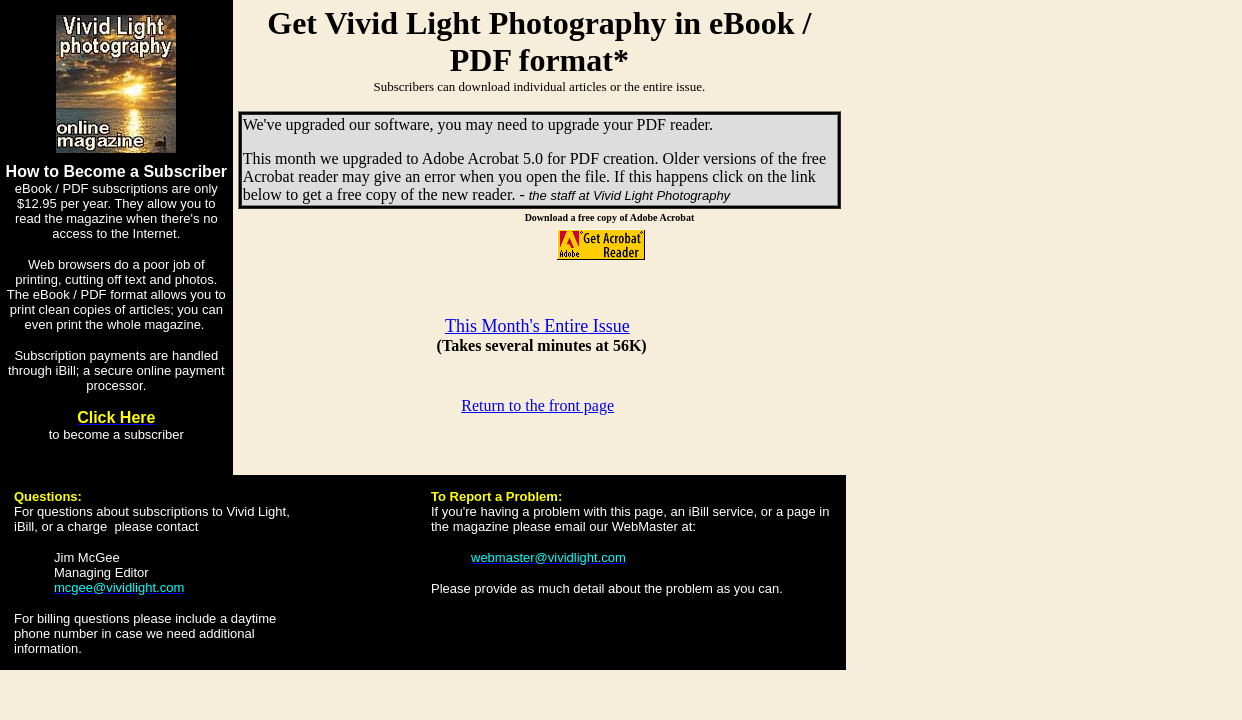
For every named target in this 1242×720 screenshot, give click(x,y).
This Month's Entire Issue (537, 326)
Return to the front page (537, 405)
